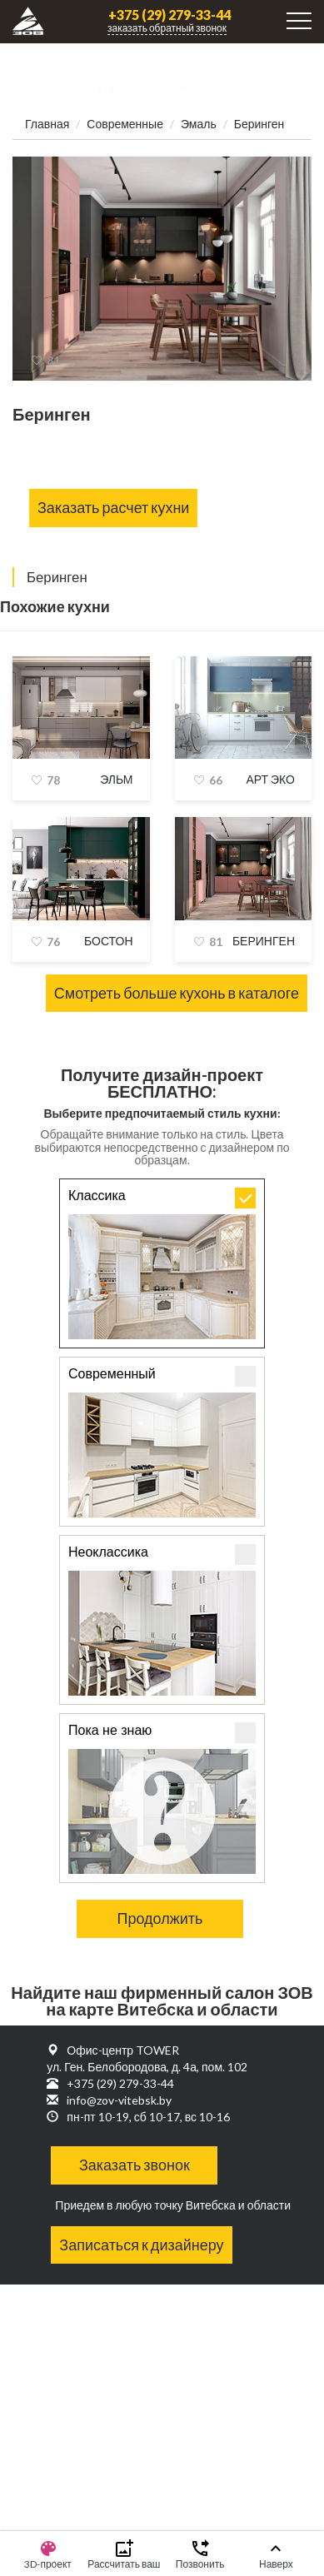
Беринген (263, 941)
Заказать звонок (134, 2164)
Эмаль (199, 124)
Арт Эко (270, 779)
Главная (47, 124)
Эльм (116, 779)
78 (53, 780)
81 (53, 360)
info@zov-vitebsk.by (119, 2100)
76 (53, 941)
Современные (125, 124)
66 (215, 780)
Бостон (108, 941)
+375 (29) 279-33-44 (169, 14)
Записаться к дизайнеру (141, 2244)
